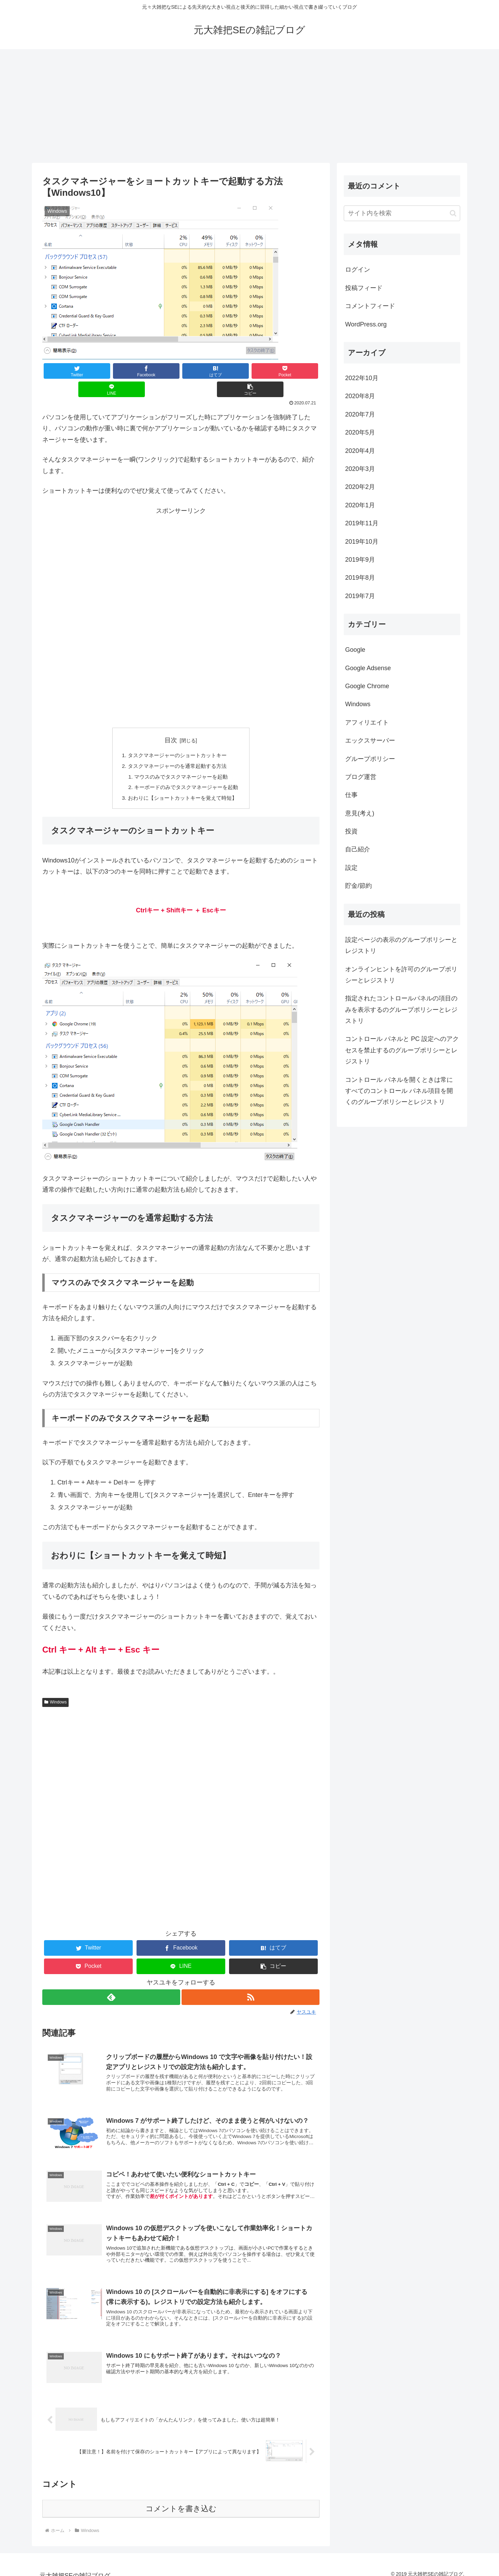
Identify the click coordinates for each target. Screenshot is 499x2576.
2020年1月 (360, 505)
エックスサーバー (370, 740)
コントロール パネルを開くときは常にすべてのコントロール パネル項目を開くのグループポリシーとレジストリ (399, 1091)
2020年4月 (360, 450)
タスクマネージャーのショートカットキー (177, 737)
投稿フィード (364, 287)
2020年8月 (360, 396)
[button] (296, 371)
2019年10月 (361, 541)
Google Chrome (367, 686)
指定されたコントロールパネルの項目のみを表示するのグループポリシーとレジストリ (401, 1009)
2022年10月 (361, 378)
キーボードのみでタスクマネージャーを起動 (186, 771)
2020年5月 (360, 432)
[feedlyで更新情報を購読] (111, 1981)
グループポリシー (370, 758)
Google (355, 649)
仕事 (351, 794)
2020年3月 (360, 468)
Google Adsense (368, 668)
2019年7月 (360, 596)
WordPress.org (366, 324)
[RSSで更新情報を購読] (250, 1981)
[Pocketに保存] (204, 371)
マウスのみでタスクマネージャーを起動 (181, 759)
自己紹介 (357, 849)
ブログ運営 (360, 776)
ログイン (357, 269)
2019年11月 (361, 523)
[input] (402, 213)
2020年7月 (360, 414)
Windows (55, 1686)
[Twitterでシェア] (65, 371)
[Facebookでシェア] (111, 371)
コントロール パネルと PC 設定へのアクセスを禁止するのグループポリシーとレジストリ (402, 1050)
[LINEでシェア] (250, 371)
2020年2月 (360, 486)
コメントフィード (370, 306)
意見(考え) (359, 813)
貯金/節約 (358, 885)
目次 (171, 721)
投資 (351, 831)
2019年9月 (360, 559)
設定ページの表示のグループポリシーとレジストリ (401, 945)
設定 (351, 867)
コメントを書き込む (181, 2500)
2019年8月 (360, 577)
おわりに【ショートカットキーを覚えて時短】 (182, 782)
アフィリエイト (367, 722)
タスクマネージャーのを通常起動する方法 (177, 748)
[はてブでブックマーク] (157, 371)
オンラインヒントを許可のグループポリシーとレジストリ (401, 975)
